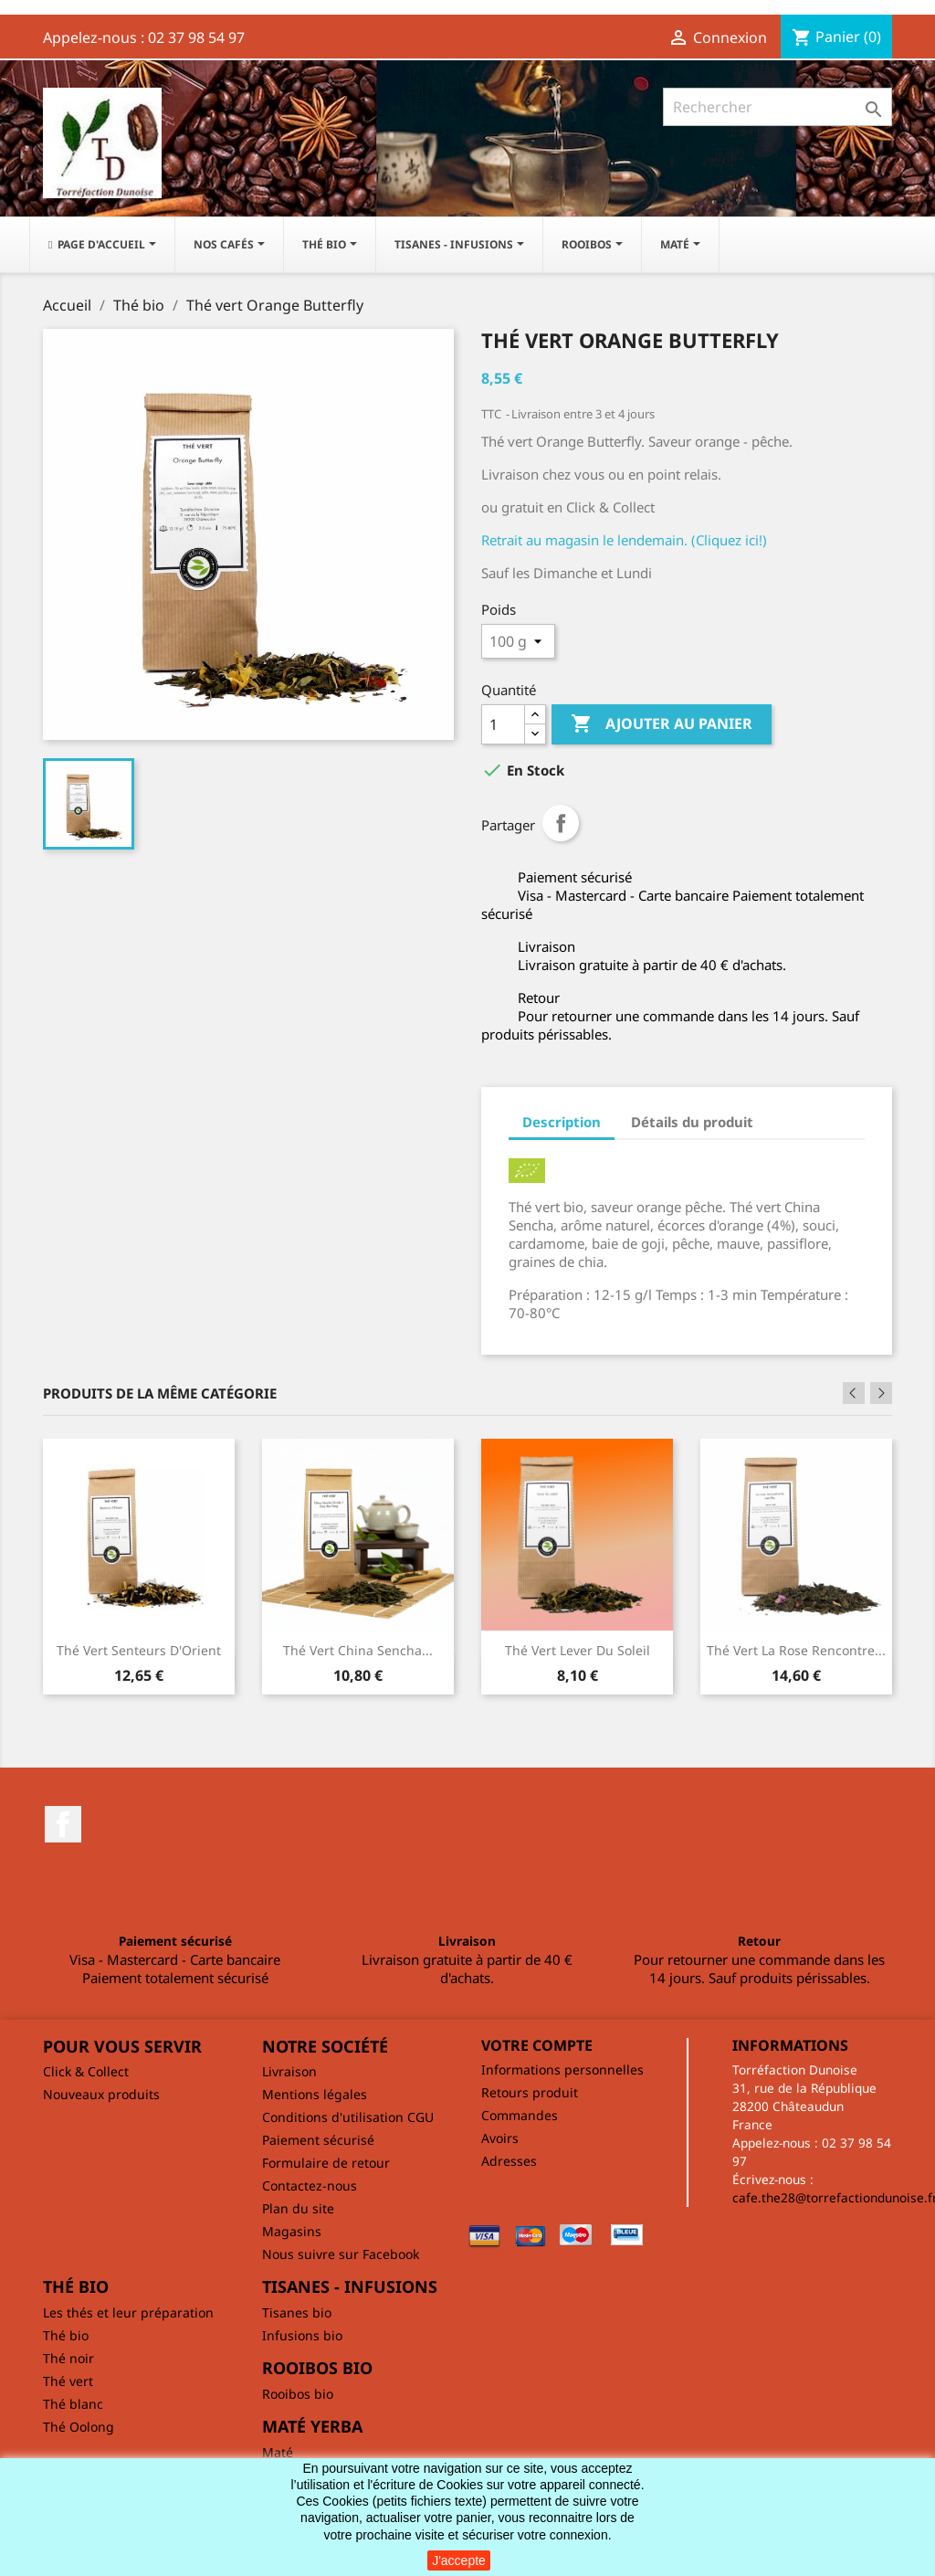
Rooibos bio (297, 2393)
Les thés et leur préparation (128, 2312)
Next (881, 1393)
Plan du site (298, 2208)
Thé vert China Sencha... (358, 1650)
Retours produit (529, 2092)
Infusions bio (302, 2335)
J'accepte (459, 2560)
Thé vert (68, 2381)
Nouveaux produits (101, 2094)
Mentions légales (314, 2094)
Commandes (519, 2115)
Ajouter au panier (661, 724)
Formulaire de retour (326, 2162)
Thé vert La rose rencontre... (796, 1650)
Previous (854, 1393)
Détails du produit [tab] (692, 1122)
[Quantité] (503, 724)
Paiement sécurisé (318, 2139)
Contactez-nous (309, 2185)
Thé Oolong (78, 2426)
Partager (560, 823)
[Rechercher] (777, 107)
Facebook (63, 1824)
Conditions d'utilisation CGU (348, 2117)
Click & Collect (86, 2071)
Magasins (291, 2231)
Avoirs (500, 2138)
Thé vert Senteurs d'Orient (139, 1650)
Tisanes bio (296, 2312)
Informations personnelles (562, 2069)
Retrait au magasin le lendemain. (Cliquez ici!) (624, 540)
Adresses (509, 2161)
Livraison (289, 2071)
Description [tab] (561, 1122)
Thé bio (66, 2335)
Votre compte (537, 2045)
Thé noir (68, 2358)
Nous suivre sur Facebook (340, 2254)
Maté (277, 2452)
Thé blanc (73, 2403)
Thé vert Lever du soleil (577, 1650)
